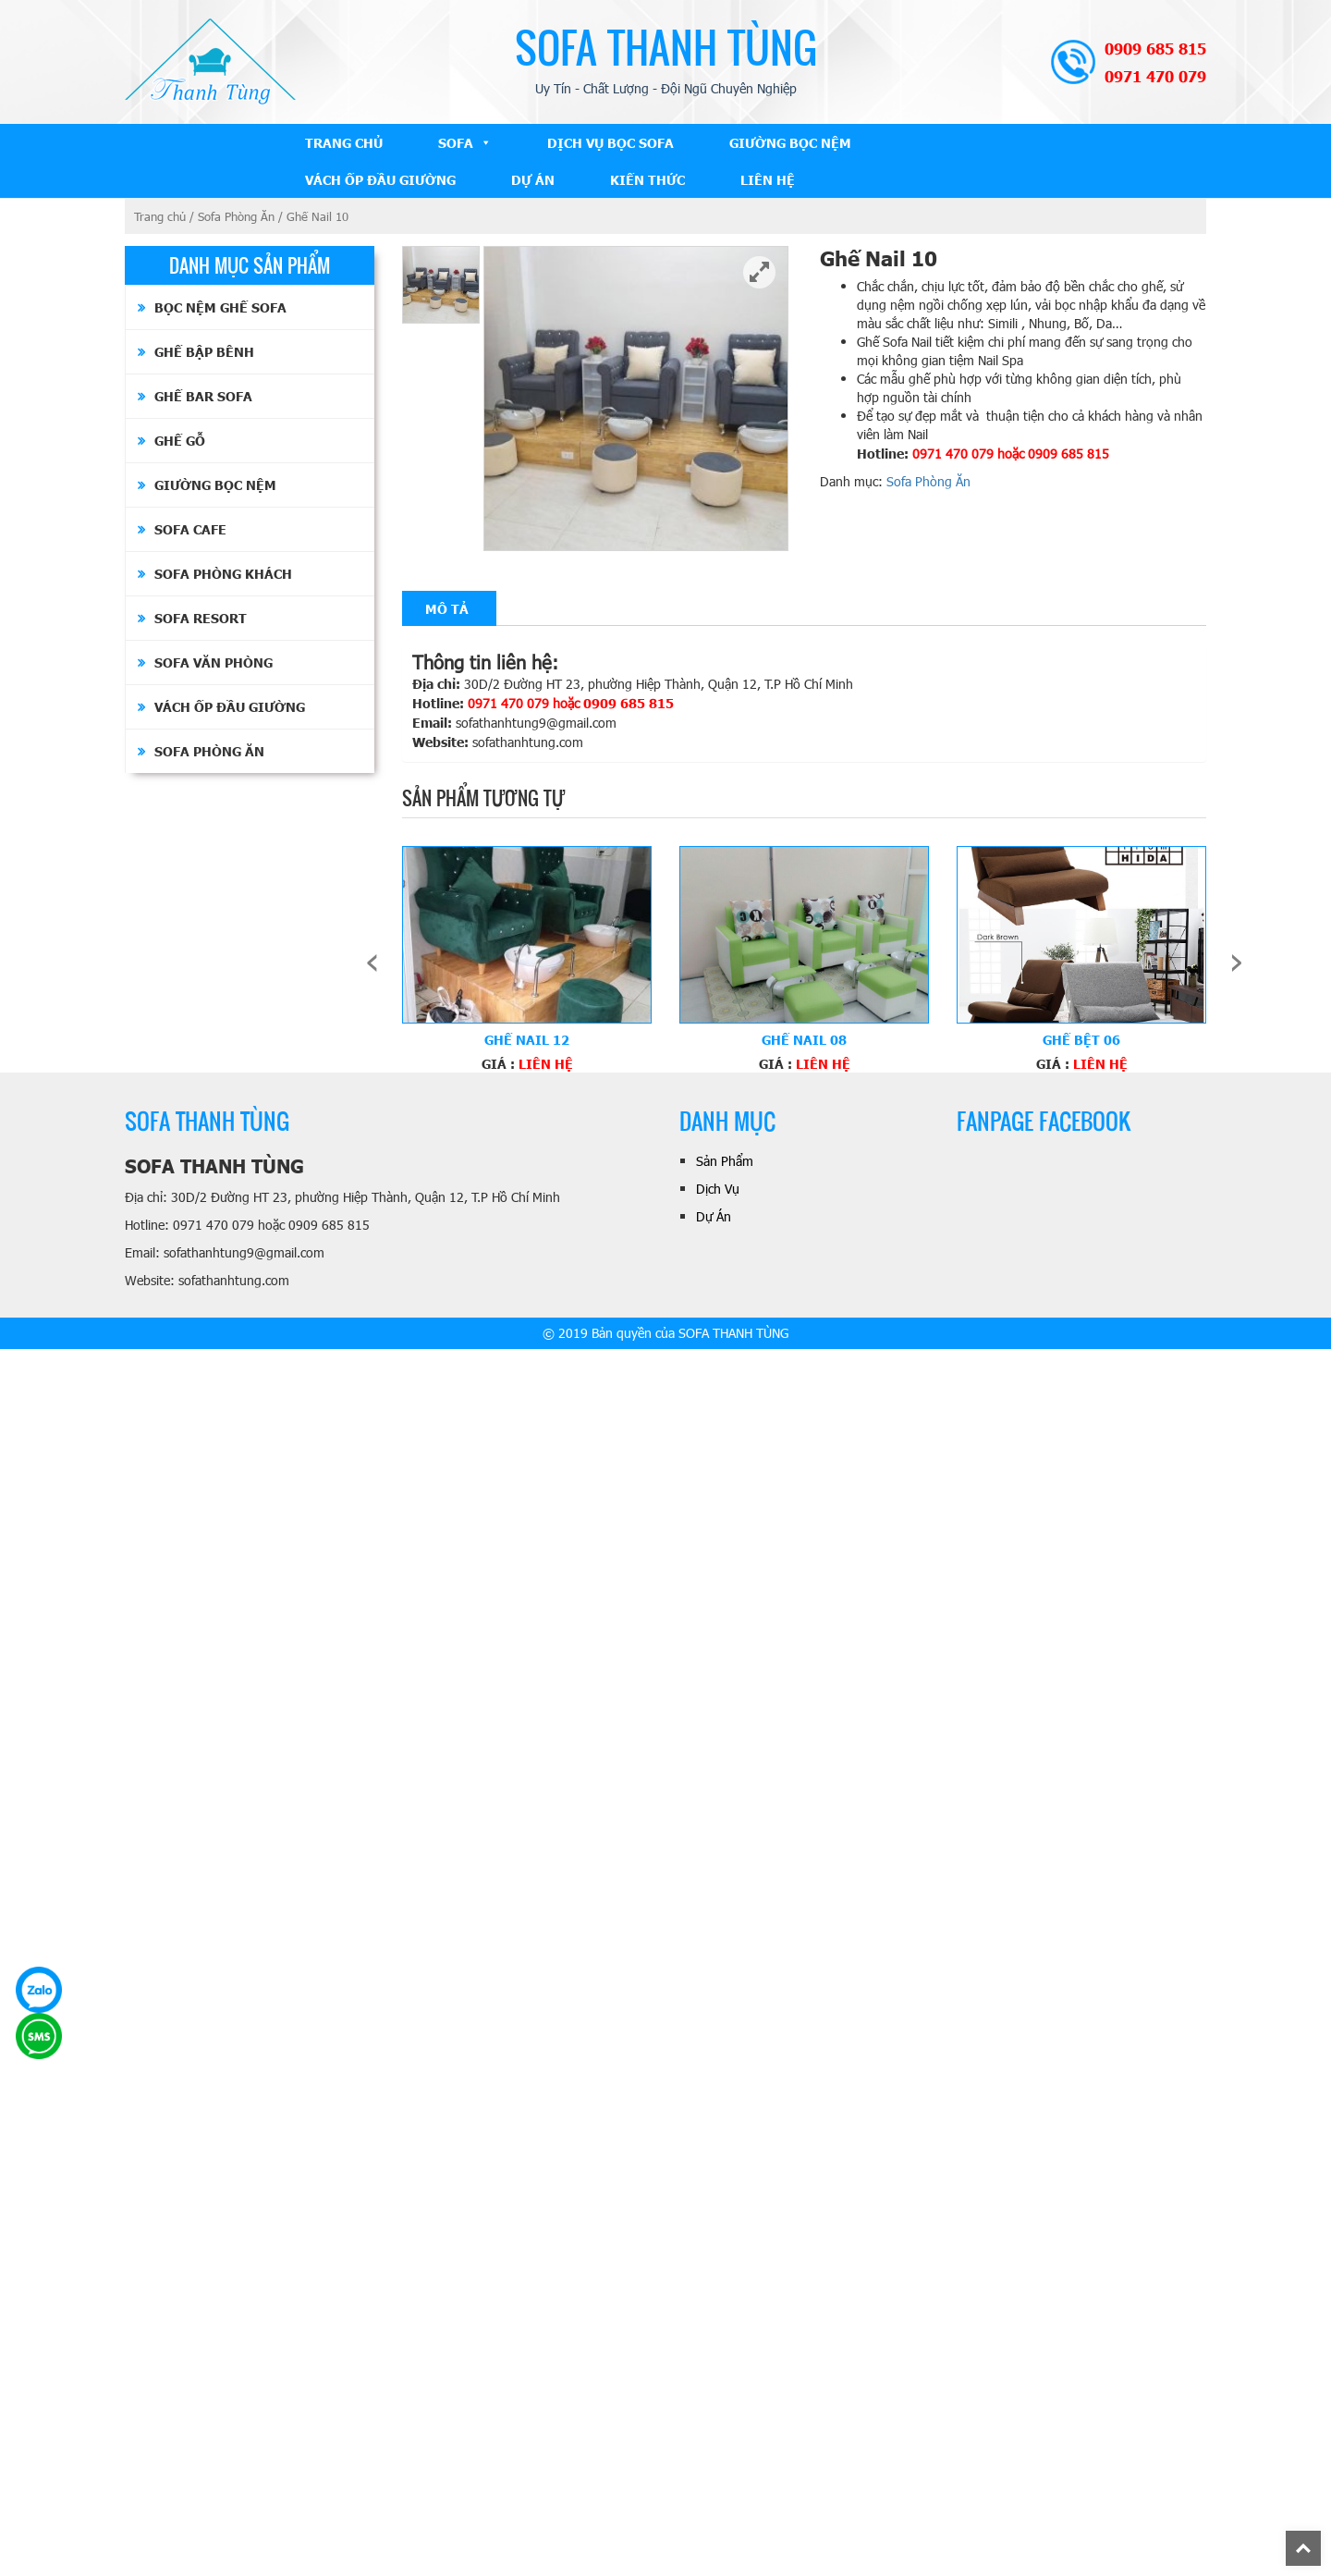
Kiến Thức (647, 179)
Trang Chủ (344, 142)
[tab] (446, 608)
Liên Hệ (767, 179)
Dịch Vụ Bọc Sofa (610, 142)
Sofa (455, 142)
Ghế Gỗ (179, 440)
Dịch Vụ (717, 1188)
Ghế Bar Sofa (203, 395)
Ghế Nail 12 (526, 1040)
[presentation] (372, 959)
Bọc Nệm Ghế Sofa (220, 307)
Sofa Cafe (190, 529)
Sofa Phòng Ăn (236, 216)
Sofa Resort (200, 617)
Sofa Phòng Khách (223, 573)
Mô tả (447, 608)
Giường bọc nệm (790, 142)
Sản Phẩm (724, 1161)
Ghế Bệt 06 (1081, 1040)
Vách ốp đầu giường (380, 179)
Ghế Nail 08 (804, 1040)
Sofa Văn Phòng (213, 662)
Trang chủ (160, 216)
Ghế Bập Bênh (204, 351)
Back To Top (1321, 2539)
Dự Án (533, 179)
